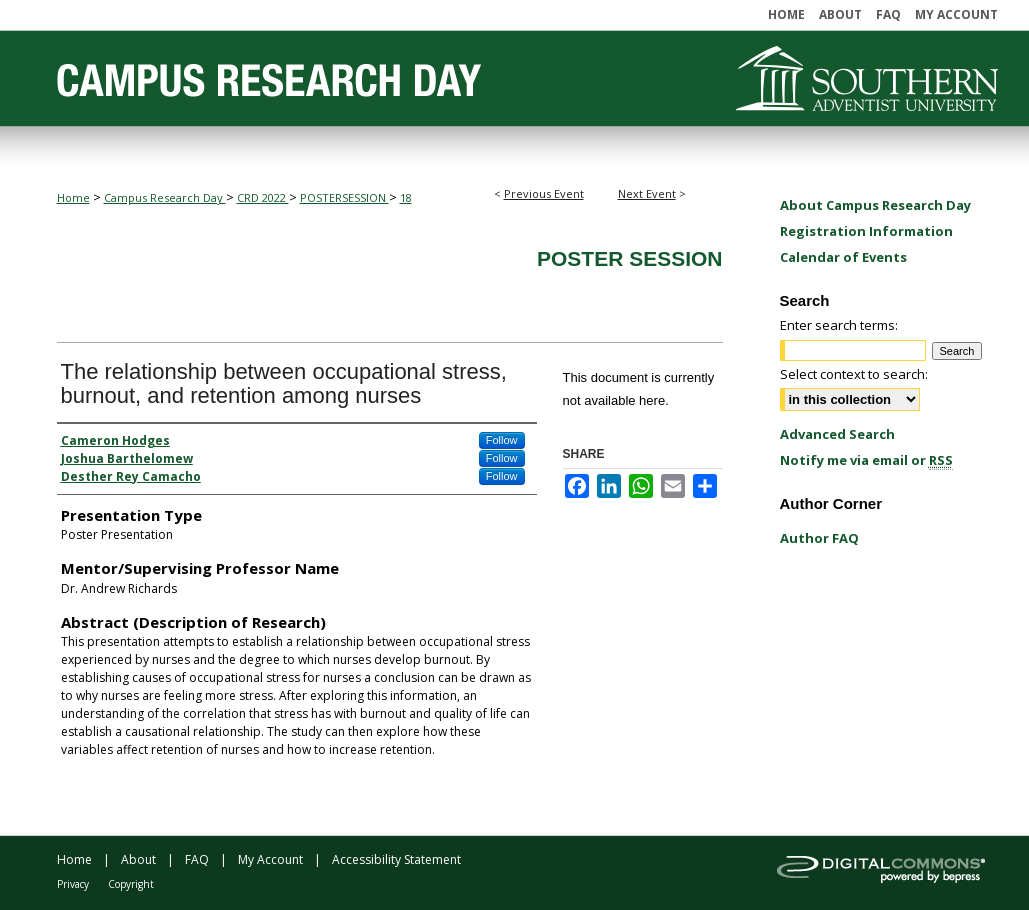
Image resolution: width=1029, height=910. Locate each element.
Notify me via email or (866, 460)
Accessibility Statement (396, 859)
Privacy (73, 884)
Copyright (131, 884)
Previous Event (544, 193)
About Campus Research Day (875, 205)
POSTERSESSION (344, 197)
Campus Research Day (165, 197)
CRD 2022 (263, 197)
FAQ (197, 859)
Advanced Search (837, 434)
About (138, 859)
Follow (502, 440)
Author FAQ (819, 538)
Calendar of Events (843, 257)
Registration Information (866, 231)
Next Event (647, 193)
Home (73, 197)
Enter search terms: (839, 325)
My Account (270, 859)
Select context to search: (854, 374)
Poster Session (630, 258)
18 (406, 197)
